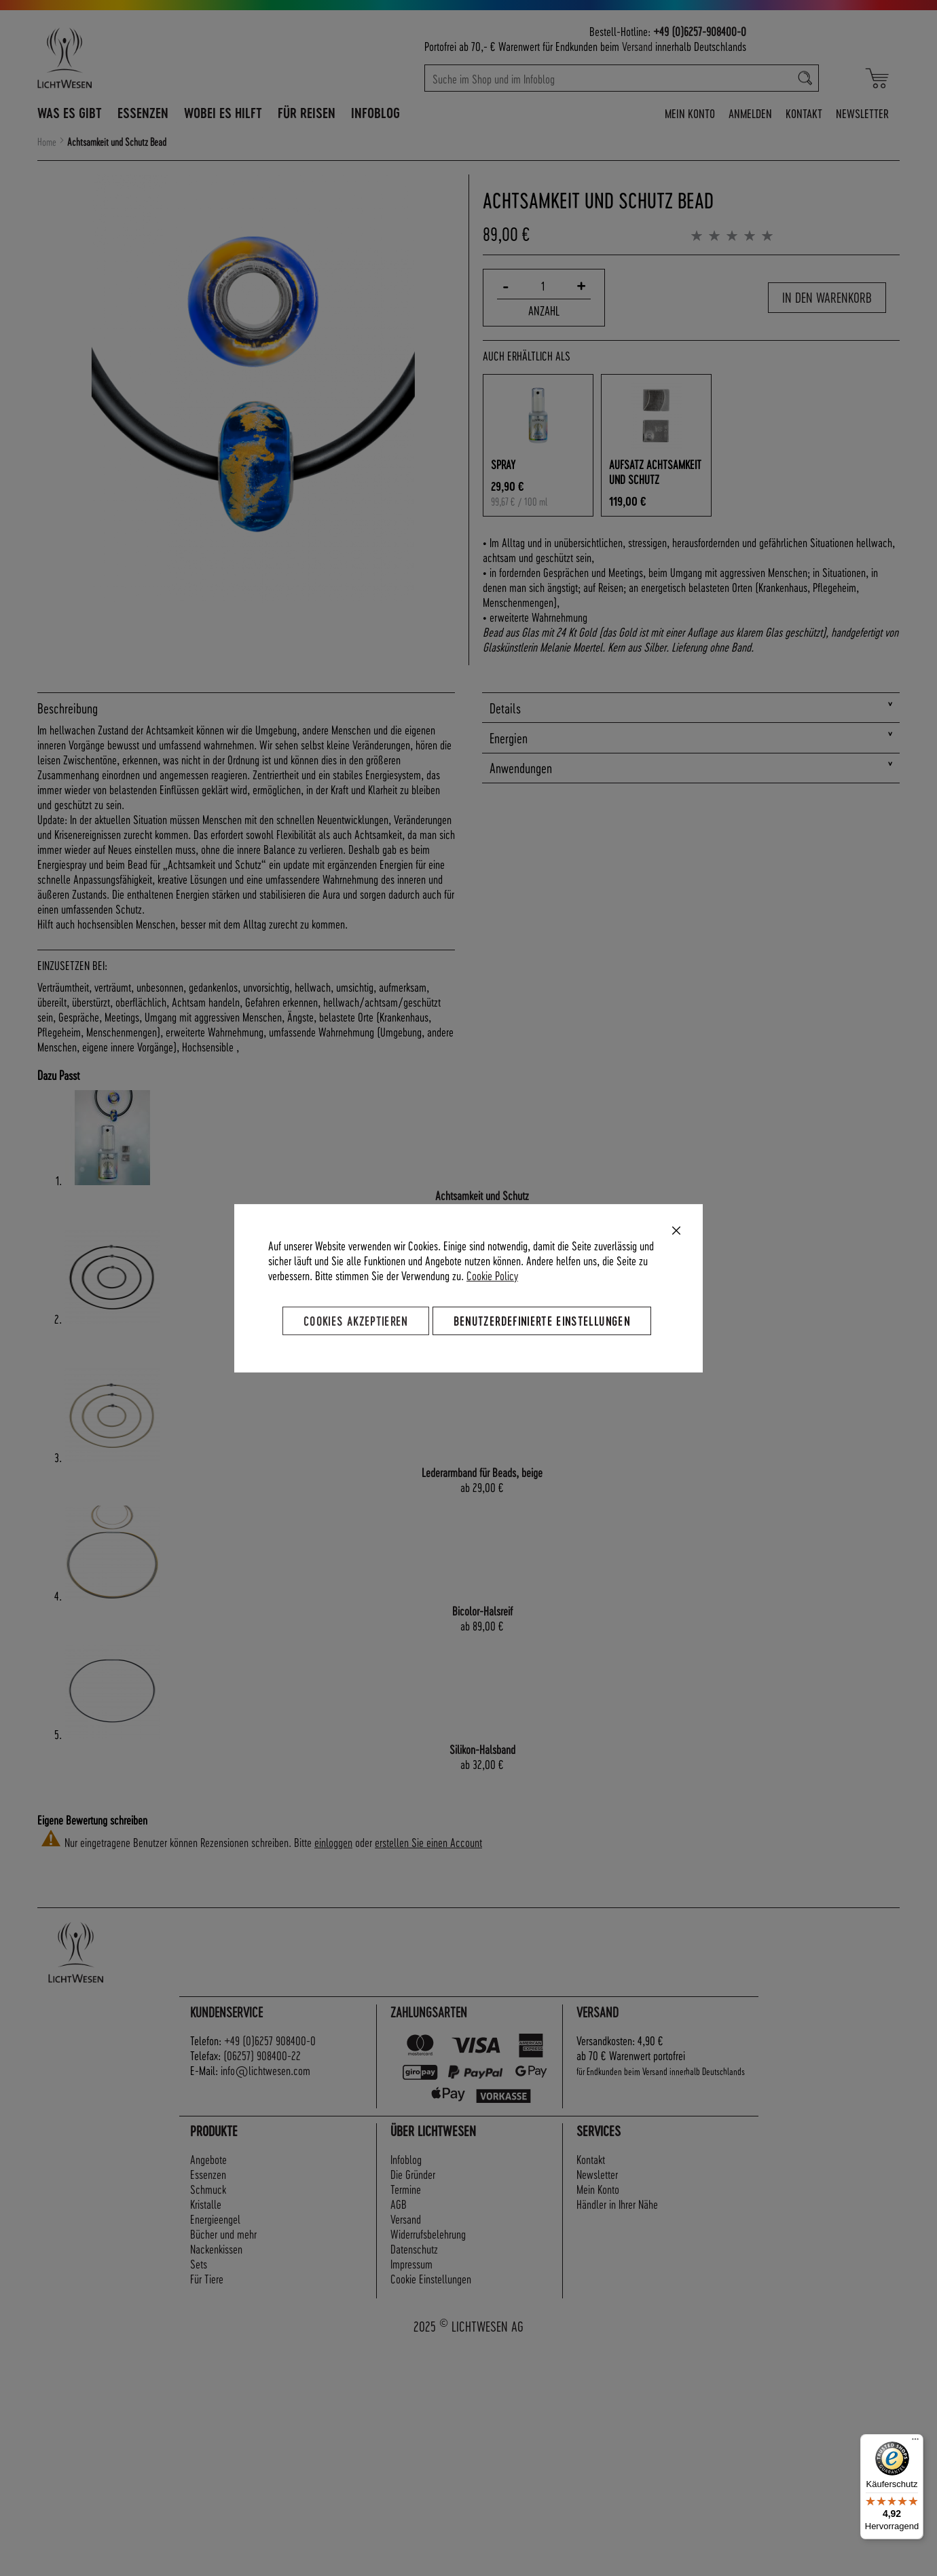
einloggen (333, 1842)
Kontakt (804, 113)
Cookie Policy (492, 1274)
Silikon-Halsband (482, 1749)
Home (46, 142)
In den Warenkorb (827, 297)
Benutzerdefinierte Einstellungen (542, 1320)
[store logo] (123, 58)
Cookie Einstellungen (430, 2278)
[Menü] (915, 2442)
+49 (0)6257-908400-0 (699, 31)
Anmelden (750, 113)
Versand (637, 46)
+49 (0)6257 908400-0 (270, 2040)
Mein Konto (690, 113)
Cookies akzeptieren (356, 1320)
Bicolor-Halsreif (482, 1610)
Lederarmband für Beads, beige (482, 1472)
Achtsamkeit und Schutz (482, 1195)
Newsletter (862, 113)
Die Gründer (412, 2174)
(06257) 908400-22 (262, 2055)
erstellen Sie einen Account (428, 1842)
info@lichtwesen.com (265, 2070)
